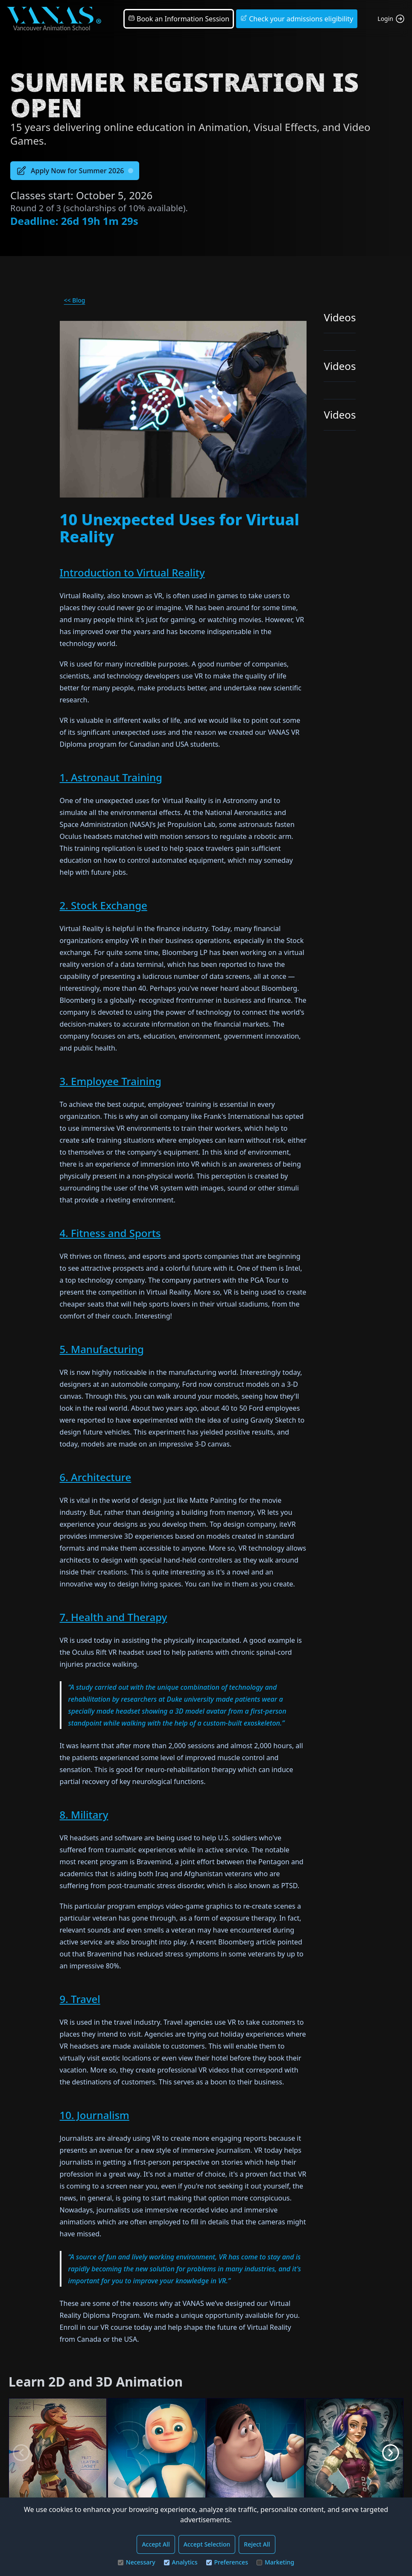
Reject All (257, 2544)
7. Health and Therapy (113, 1617)
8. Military (84, 1815)
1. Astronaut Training (111, 777)
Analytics (181, 2562)
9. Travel (80, 1999)
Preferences (227, 2562)
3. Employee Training (110, 1081)
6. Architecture (95, 1477)
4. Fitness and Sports (110, 1233)
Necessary (136, 2562)
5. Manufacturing (102, 1349)
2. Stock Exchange (103, 905)
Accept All (155, 2544)
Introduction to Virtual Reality (132, 572)
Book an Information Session (178, 18)
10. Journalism (94, 2115)
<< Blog (74, 300)
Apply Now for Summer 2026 (74, 171)
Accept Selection (207, 2544)
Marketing (275, 2562)
